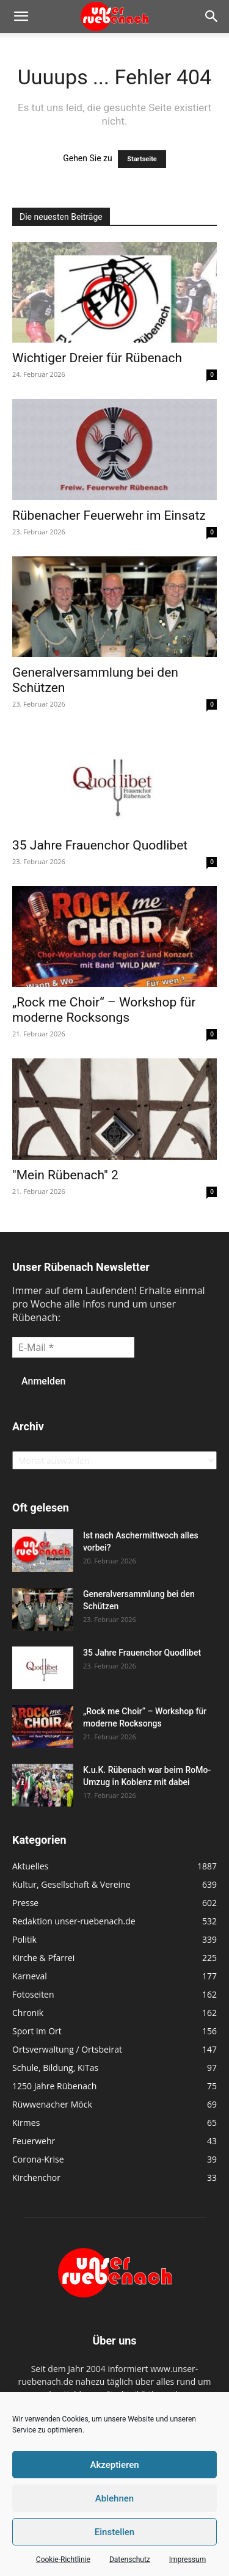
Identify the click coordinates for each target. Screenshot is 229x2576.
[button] (20, 16)
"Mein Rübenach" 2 (65, 1175)
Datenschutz (129, 2559)
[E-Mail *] (73, 1347)
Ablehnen (114, 2498)
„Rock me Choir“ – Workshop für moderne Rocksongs (103, 1010)
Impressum (187, 2559)
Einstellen (114, 2532)
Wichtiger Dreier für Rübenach (97, 358)
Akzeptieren (114, 2464)
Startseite (142, 159)
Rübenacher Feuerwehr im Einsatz (109, 515)
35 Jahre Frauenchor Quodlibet (99, 845)
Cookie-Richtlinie (63, 2559)
